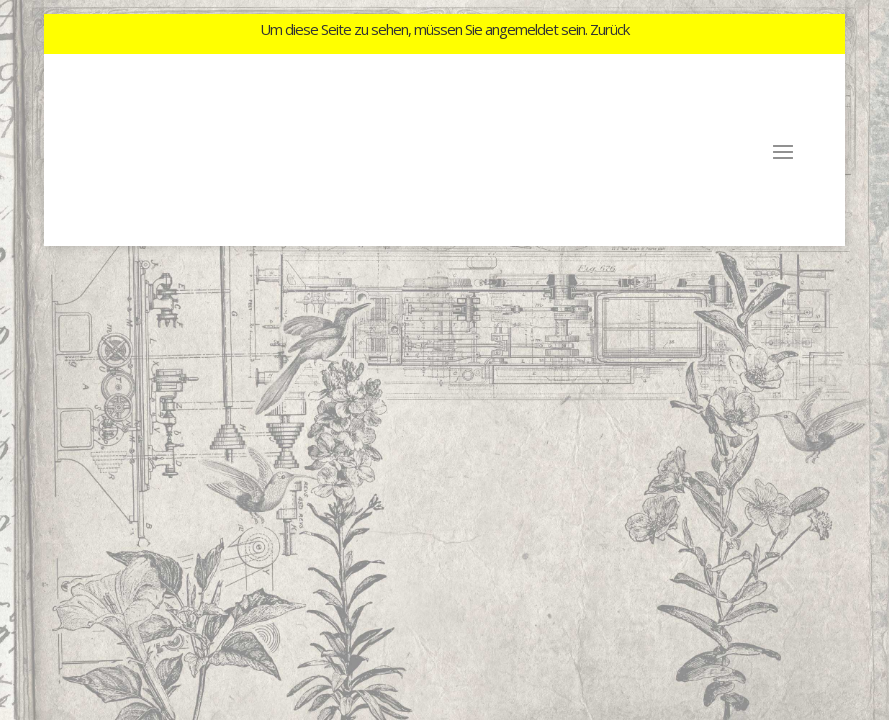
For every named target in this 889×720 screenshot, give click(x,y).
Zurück (609, 29)
